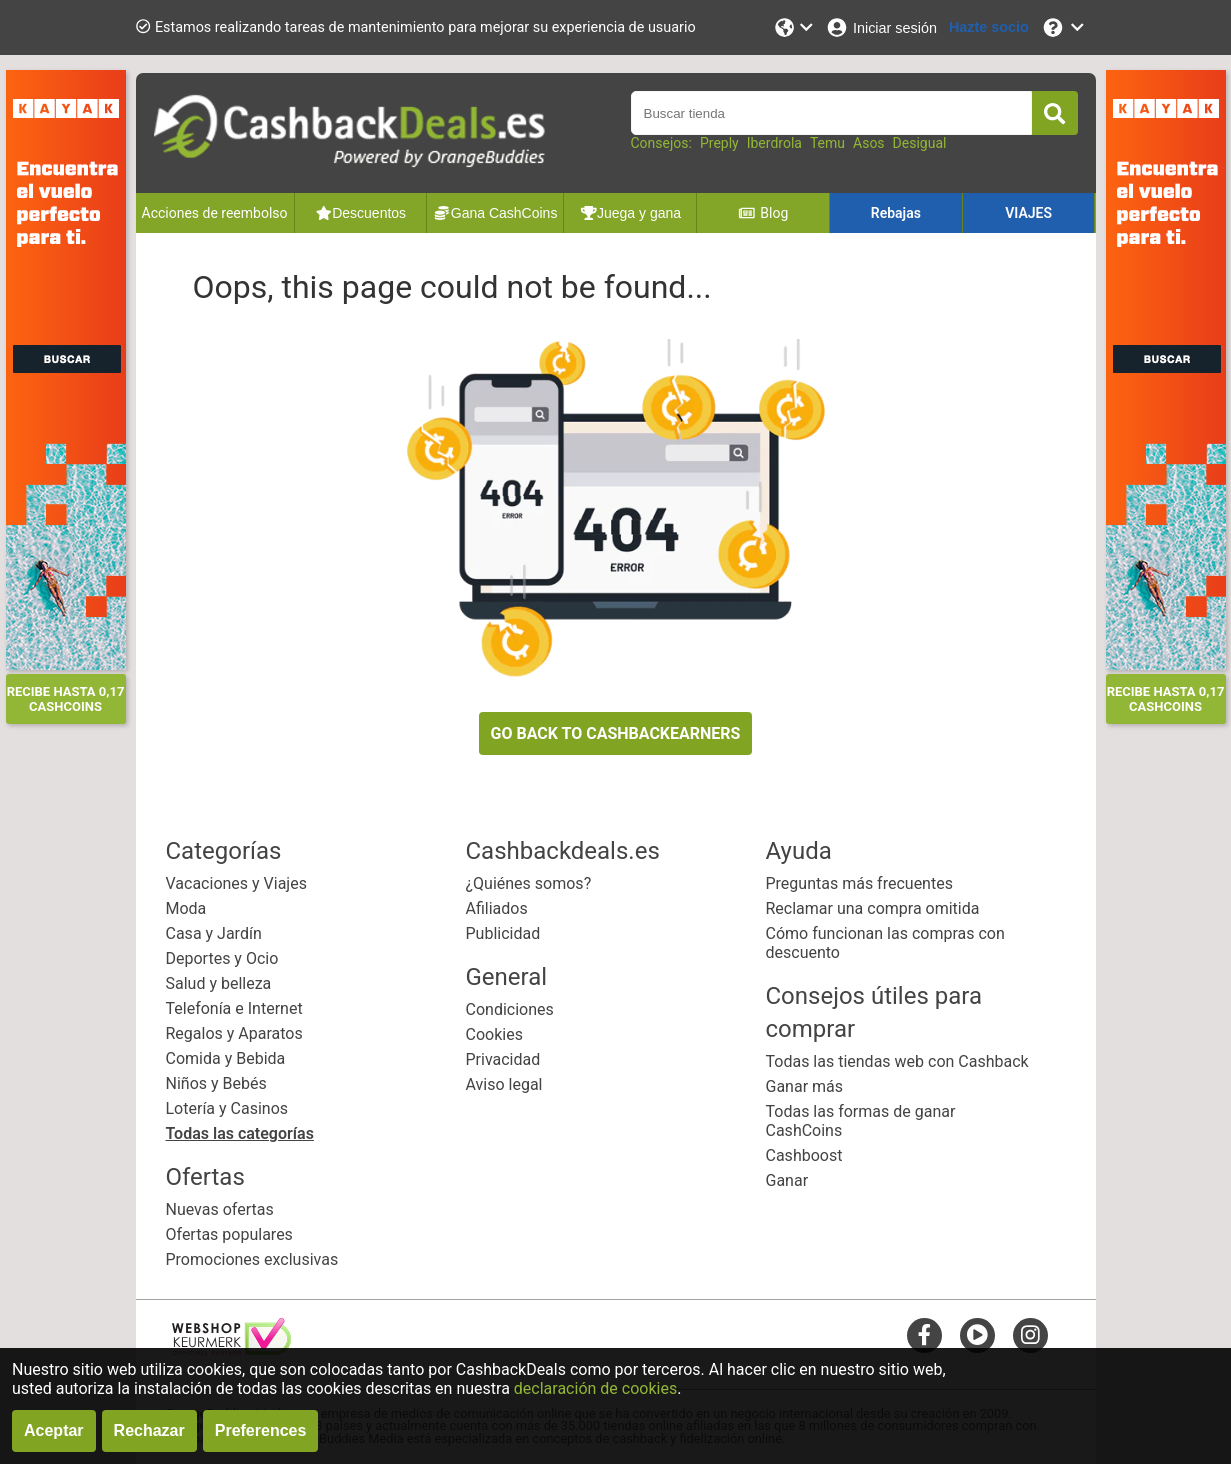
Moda (186, 908)
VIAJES (1028, 213)
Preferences (261, 1430)
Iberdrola (774, 143)
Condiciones (510, 1009)
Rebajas (896, 213)
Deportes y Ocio (222, 958)
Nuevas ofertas (220, 1209)
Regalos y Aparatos (234, 1033)
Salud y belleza (219, 983)
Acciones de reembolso (215, 213)
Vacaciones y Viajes (236, 883)
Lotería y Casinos (227, 1108)
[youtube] (977, 1334)
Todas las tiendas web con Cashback (897, 1061)
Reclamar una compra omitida (873, 908)
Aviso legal (504, 1084)
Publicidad (503, 933)
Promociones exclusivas (252, 1259)
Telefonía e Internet (234, 1008)
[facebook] (924, 1334)
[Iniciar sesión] (881, 27)
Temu (827, 143)
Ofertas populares (229, 1234)
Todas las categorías (240, 1133)
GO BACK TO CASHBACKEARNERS (616, 733)
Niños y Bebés (216, 1083)
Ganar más (805, 1086)
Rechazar (149, 1430)
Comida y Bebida (226, 1058)
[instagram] (1030, 1334)
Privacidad (503, 1059)
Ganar (787, 1180)
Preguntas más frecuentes (859, 883)
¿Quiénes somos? (529, 883)
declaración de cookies (595, 1388)
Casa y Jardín (214, 933)
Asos (869, 143)
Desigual (920, 143)
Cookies (494, 1034)
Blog (763, 213)
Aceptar (54, 1430)
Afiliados (497, 908)
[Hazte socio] (989, 27)
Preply (719, 143)
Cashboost (804, 1155)
